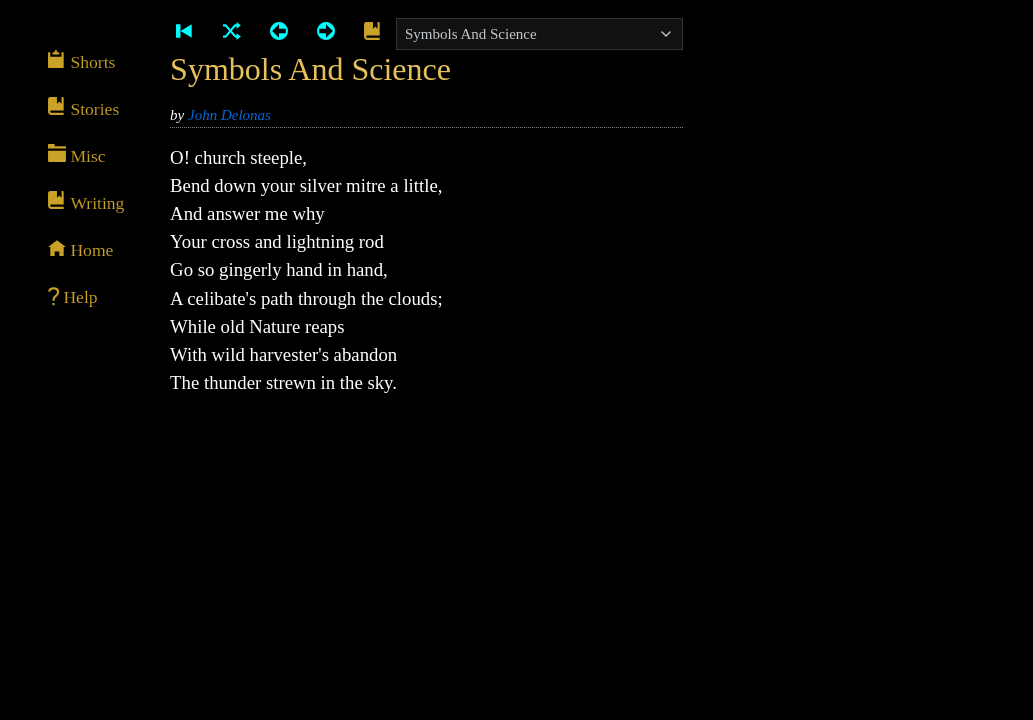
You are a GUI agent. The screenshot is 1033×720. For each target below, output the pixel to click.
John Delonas (229, 115)
